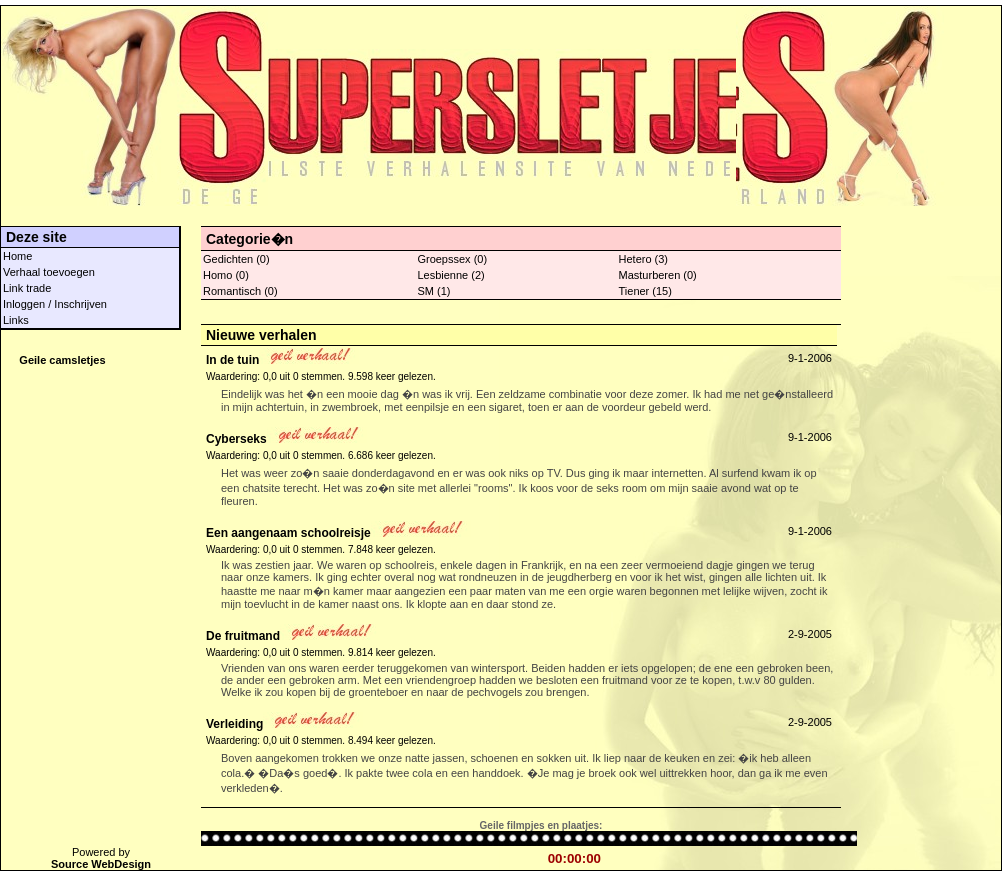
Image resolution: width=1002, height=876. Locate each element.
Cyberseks (236, 439)
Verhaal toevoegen (49, 272)
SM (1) (433, 291)
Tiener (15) (645, 291)
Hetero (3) (644, 259)
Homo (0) (226, 275)
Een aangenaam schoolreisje (288, 533)
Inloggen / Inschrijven (55, 304)
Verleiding (234, 724)
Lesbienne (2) (450, 275)
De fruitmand (243, 636)
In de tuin (232, 360)
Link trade (27, 288)
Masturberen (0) (658, 275)
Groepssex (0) (452, 259)
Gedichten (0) (236, 259)
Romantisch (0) (240, 291)
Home (17, 256)
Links (16, 320)
